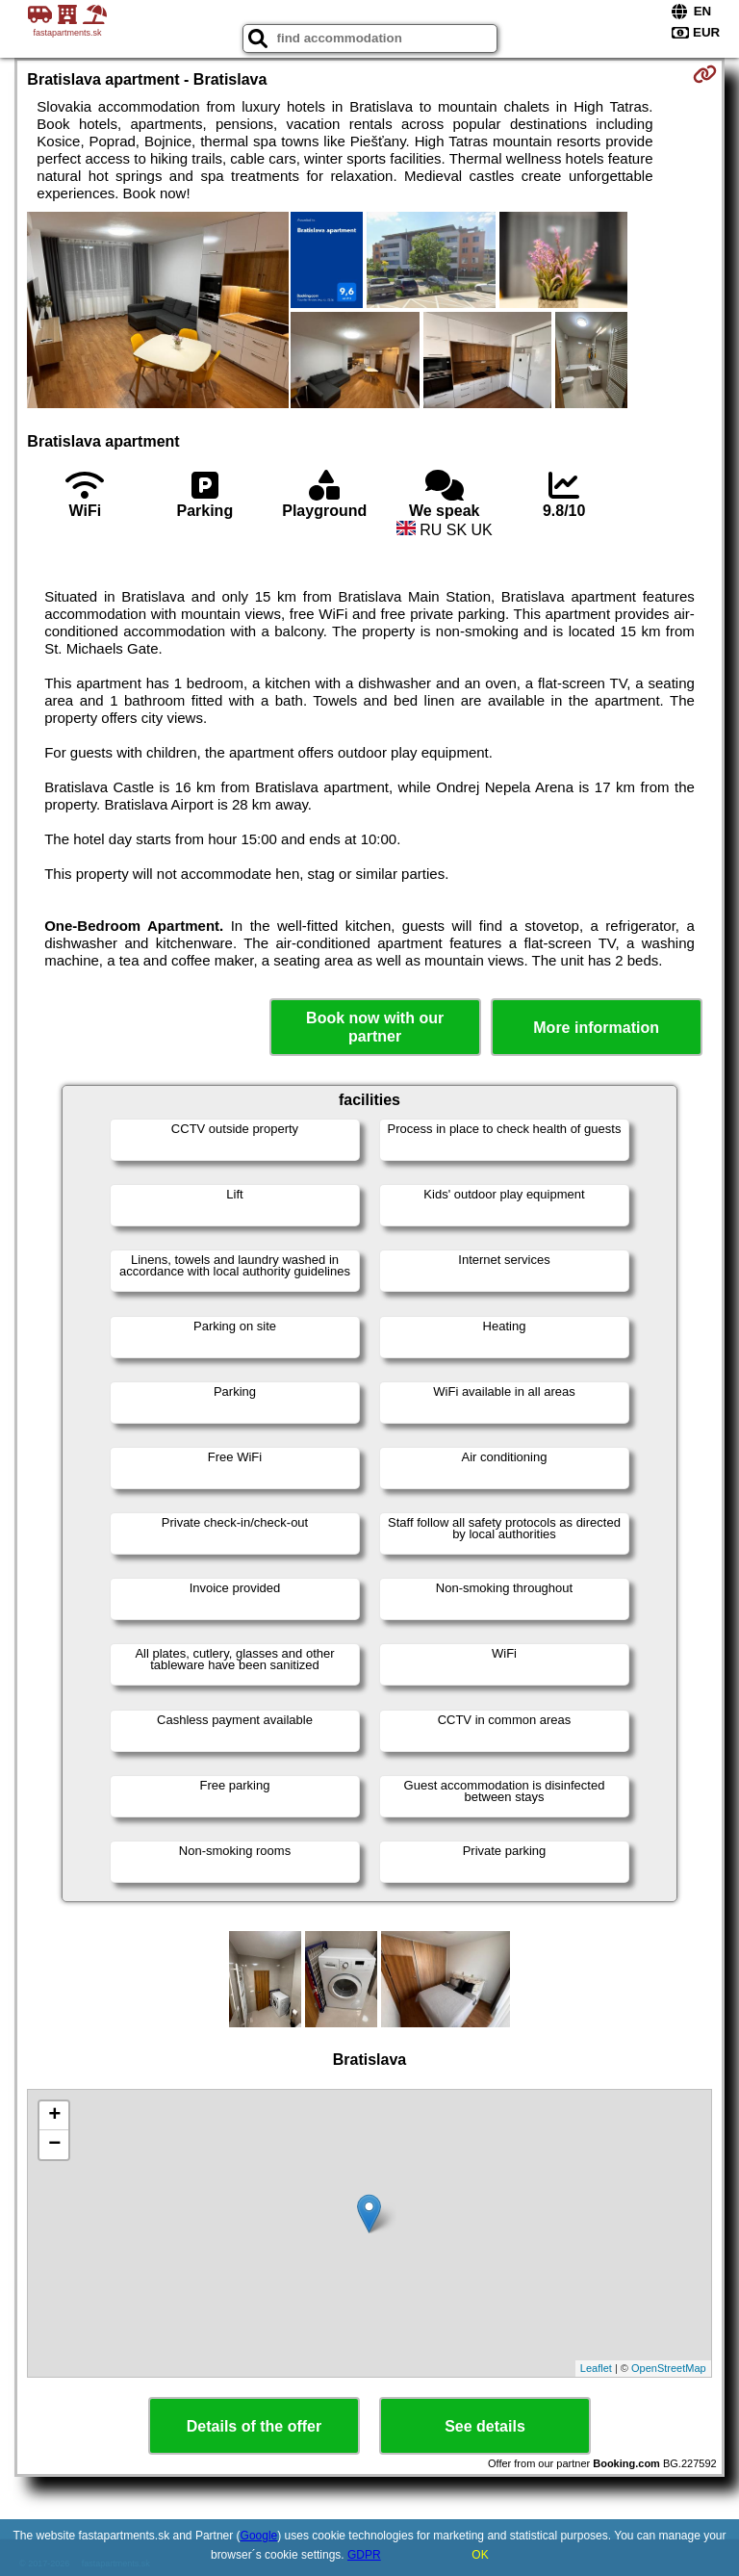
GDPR (364, 2555)
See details (485, 2426)
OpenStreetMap (668, 2368)
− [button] (54, 2144)
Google (259, 2535)
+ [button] (54, 2115)
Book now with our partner (375, 1027)
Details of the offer (254, 2426)
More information (596, 1027)
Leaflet (596, 2368)
